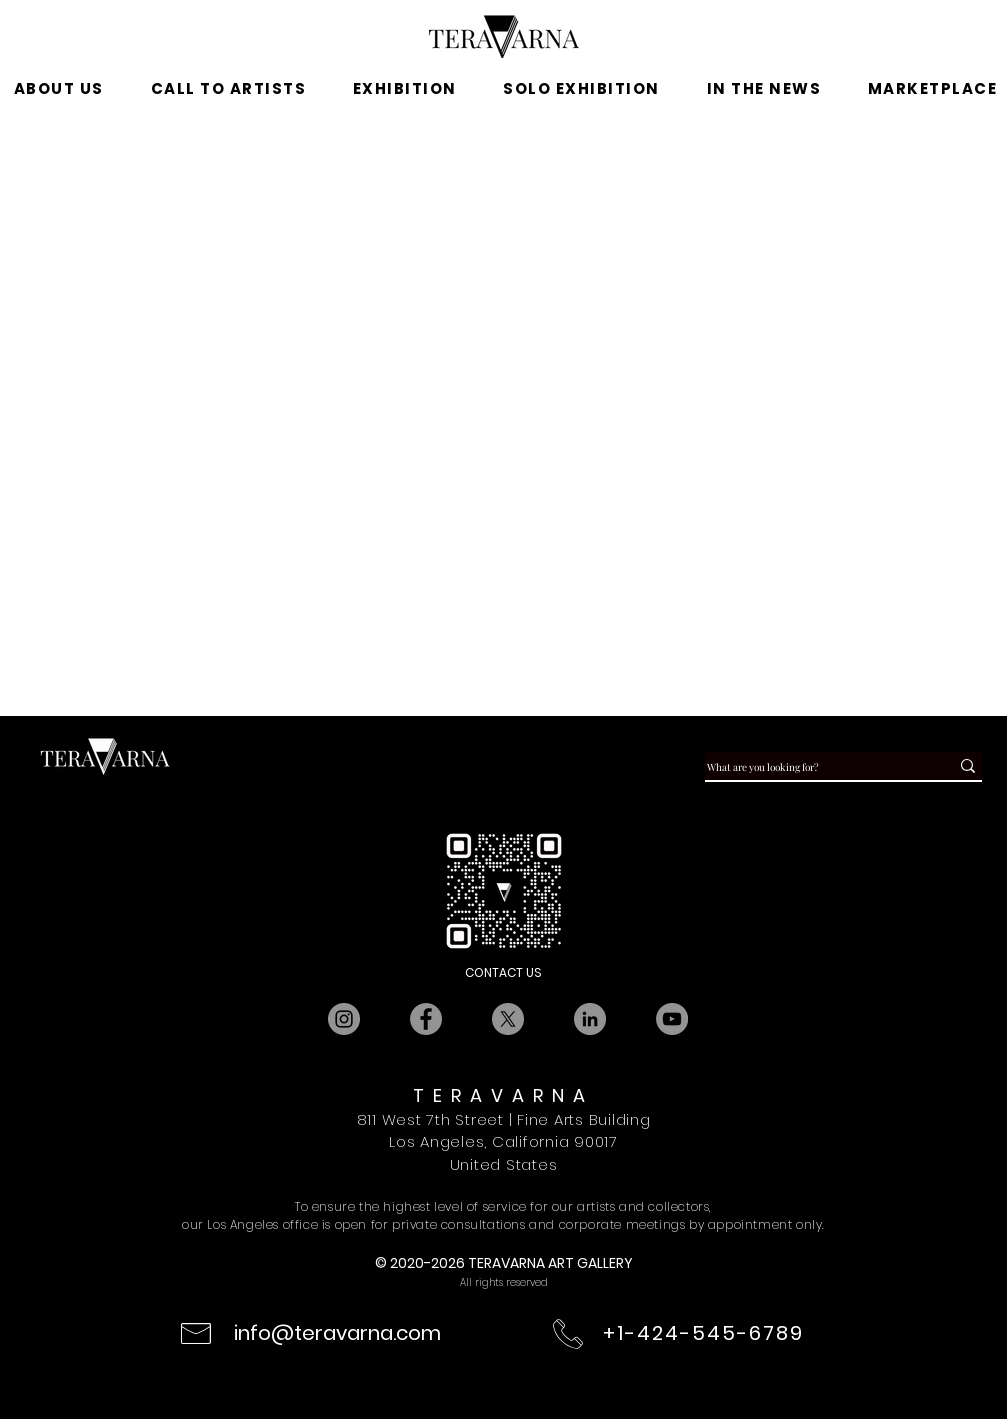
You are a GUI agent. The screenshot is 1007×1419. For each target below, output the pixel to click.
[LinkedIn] (590, 1019)
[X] (508, 1019)
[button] (404, 89)
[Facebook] (426, 1019)
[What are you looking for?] (809, 767)
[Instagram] (344, 1019)
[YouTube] (672, 1019)
